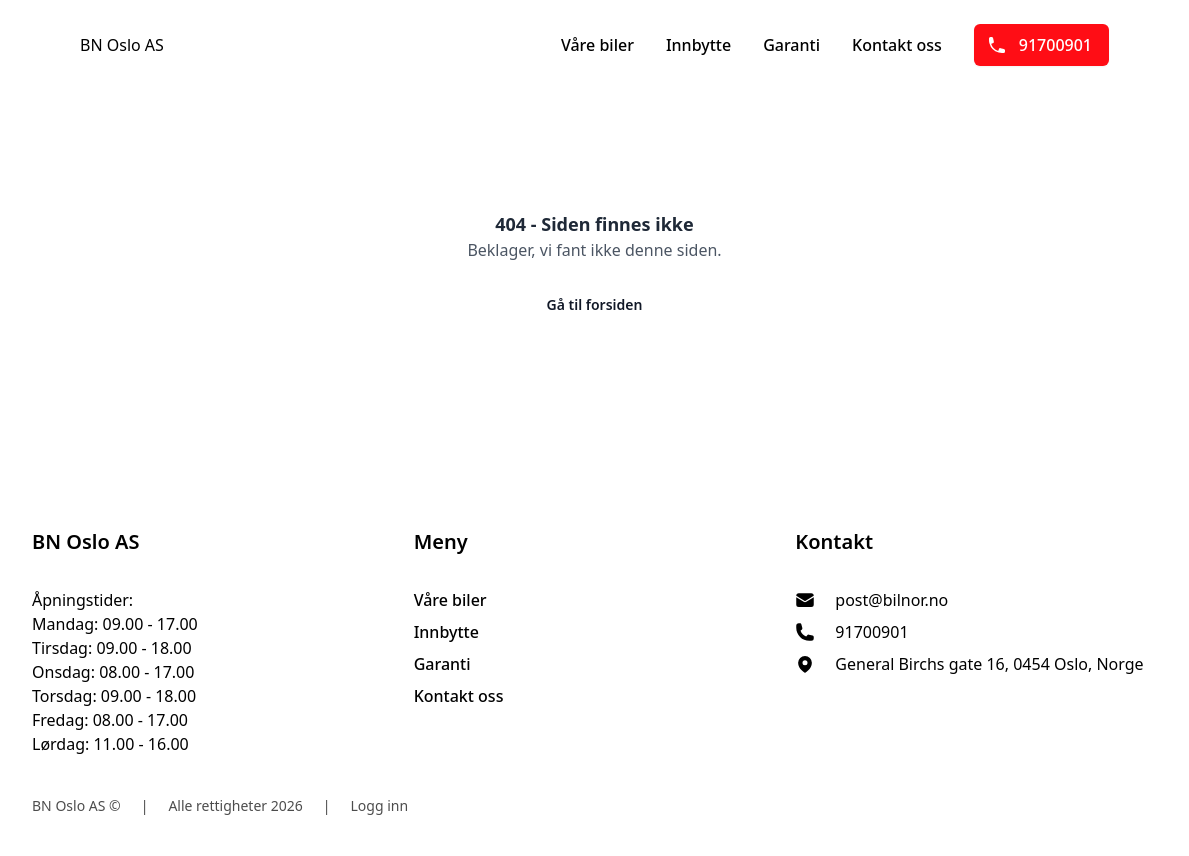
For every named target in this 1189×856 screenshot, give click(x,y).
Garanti (791, 45)
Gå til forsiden (595, 304)
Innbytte (698, 45)
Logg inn (380, 805)
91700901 (1039, 45)
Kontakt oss (897, 45)
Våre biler (597, 45)
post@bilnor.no (891, 600)
